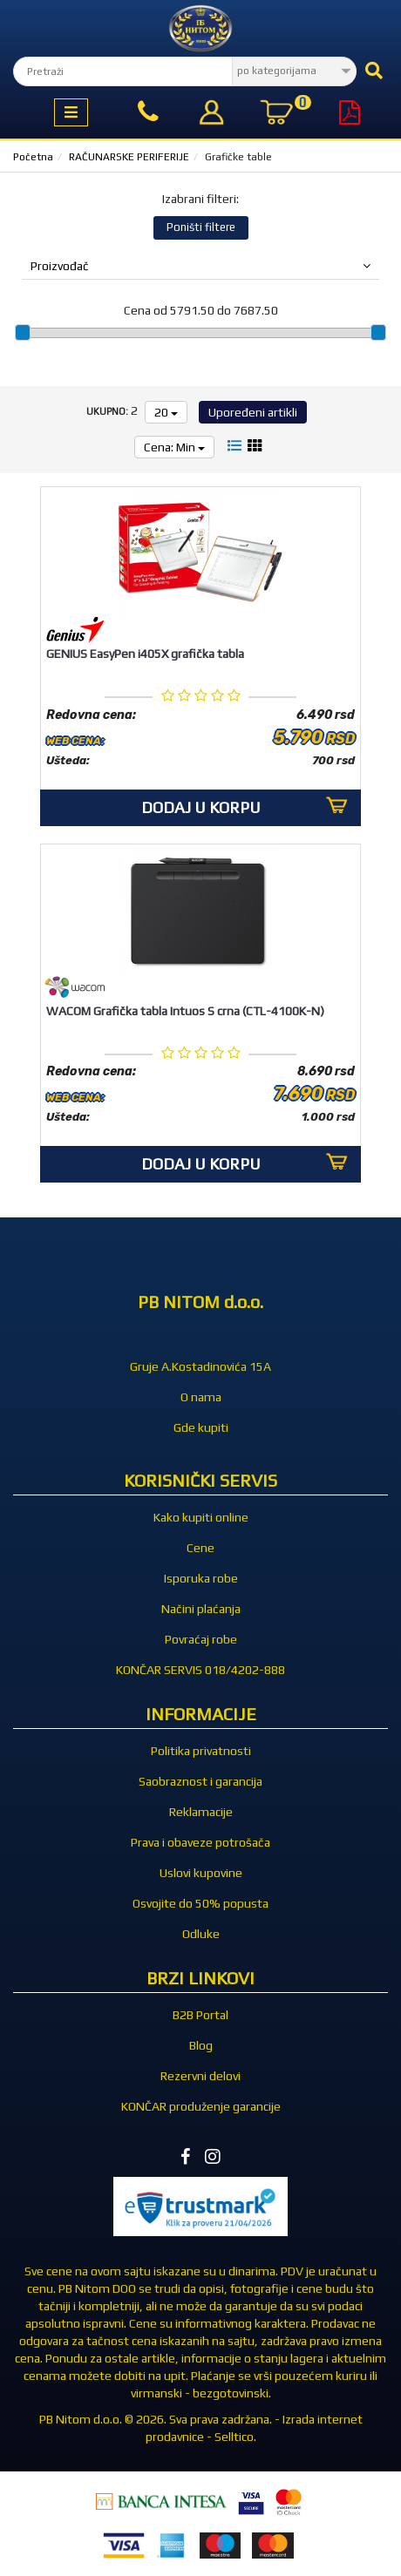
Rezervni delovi (200, 2076)
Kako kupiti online (200, 1517)
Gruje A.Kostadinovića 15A (200, 1366)
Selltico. (235, 2437)
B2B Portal (200, 2015)
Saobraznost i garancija (200, 1781)
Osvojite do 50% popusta (200, 1903)
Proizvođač (200, 266)
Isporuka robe (201, 1578)
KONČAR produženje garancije (201, 2106)
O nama (200, 1397)
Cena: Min (174, 447)
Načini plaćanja (201, 1609)
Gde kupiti (200, 1427)
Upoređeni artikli (252, 412)
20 (166, 412)
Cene (200, 1548)
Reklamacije (201, 1812)
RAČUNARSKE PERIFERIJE (129, 157)
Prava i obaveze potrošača (200, 1842)
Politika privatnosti (201, 1751)
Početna (33, 157)
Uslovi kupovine (201, 1873)
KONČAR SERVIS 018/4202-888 (200, 1670)
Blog (201, 2045)
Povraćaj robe (201, 1639)
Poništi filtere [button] (201, 227)
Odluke (201, 1934)
